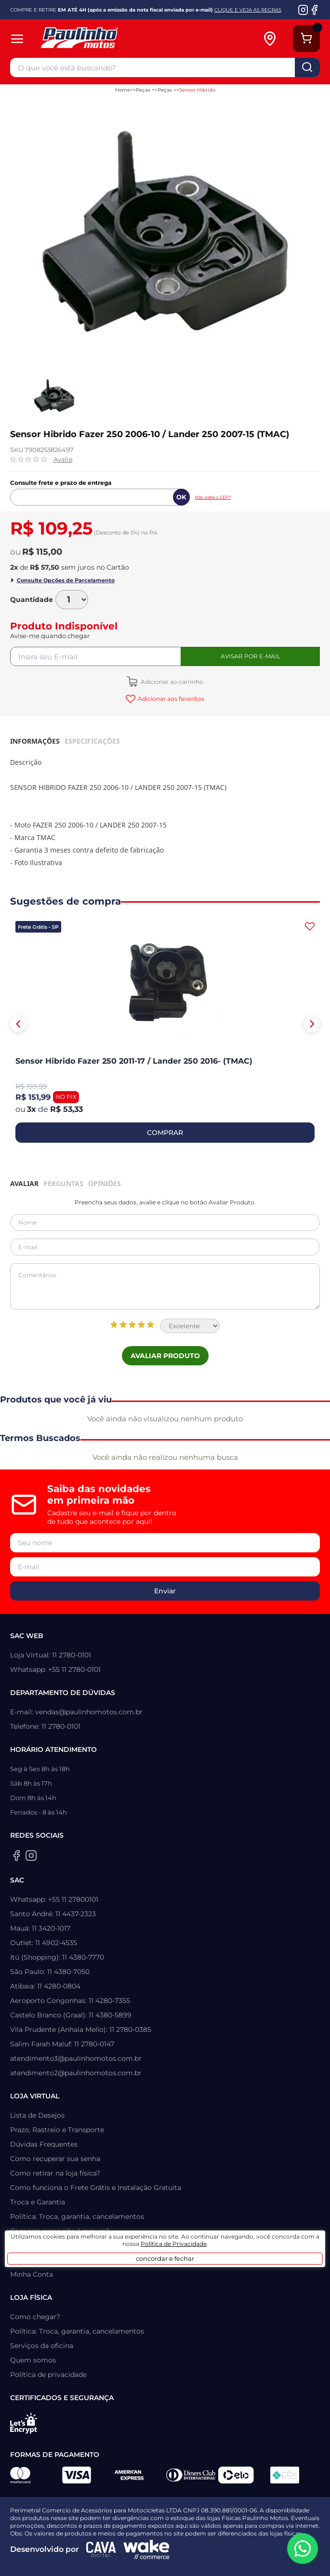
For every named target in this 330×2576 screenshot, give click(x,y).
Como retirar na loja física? (55, 2173)
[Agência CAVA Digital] (101, 2549)
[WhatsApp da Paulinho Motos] (302, 2548)
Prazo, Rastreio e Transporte (57, 2129)
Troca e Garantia (37, 2202)
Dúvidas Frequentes (44, 2144)
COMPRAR (165, 1132)
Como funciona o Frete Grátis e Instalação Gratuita (95, 2187)
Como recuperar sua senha (55, 2158)
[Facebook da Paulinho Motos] (314, 9)
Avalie (63, 459)
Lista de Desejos (37, 2115)
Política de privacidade (48, 2374)
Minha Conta (31, 2274)
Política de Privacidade (174, 2243)
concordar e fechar (165, 2258)
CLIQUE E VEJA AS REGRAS (247, 10)
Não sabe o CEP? (213, 497)
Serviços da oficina (41, 2345)
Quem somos (33, 2360)
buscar (307, 67)
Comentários (165, 1286)
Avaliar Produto (165, 1355)
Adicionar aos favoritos (170, 698)
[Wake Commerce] (146, 2549)
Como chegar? (35, 2316)
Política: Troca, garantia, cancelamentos (77, 2216)
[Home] (126, 39)
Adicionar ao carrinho (171, 681)
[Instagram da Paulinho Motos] (303, 9)
